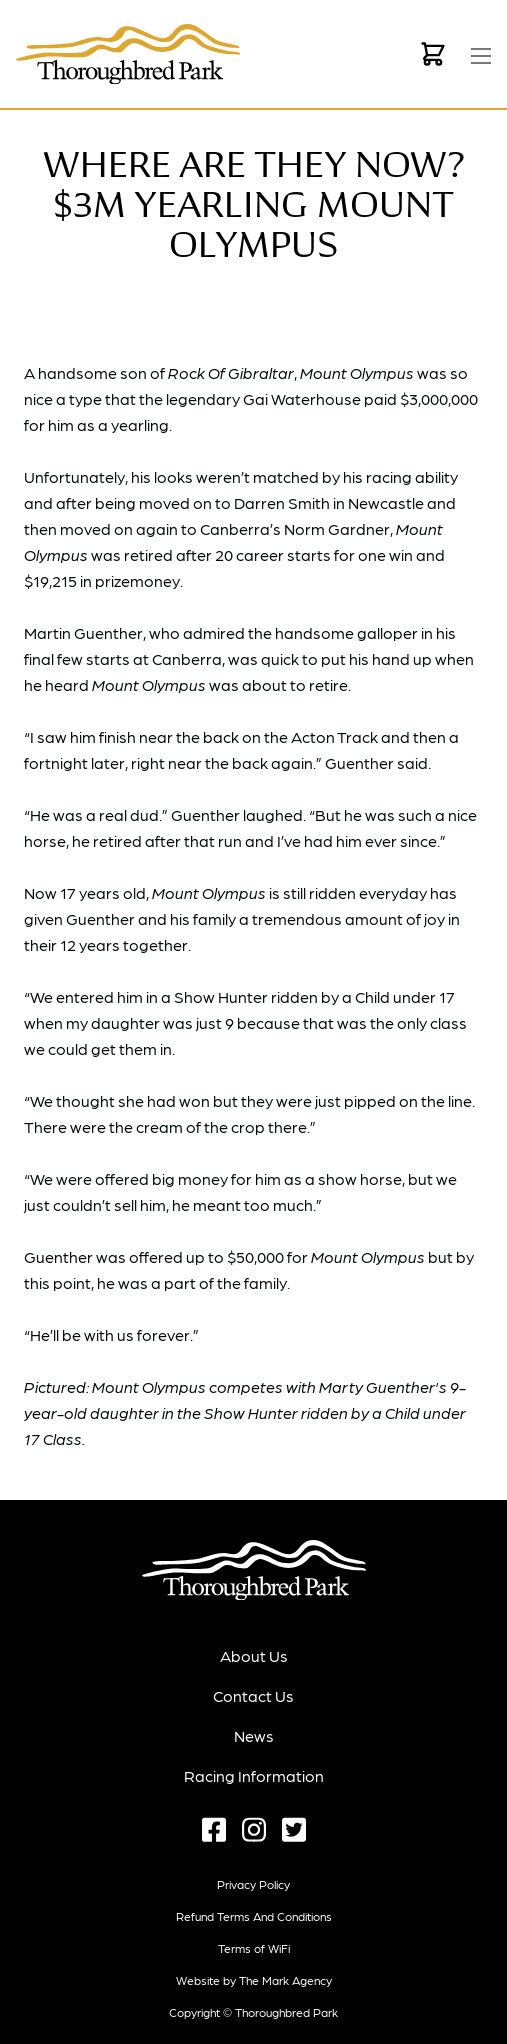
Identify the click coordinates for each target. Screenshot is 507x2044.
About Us (254, 1655)
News (254, 1735)
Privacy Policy (253, 1884)
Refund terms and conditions (254, 1916)
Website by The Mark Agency (254, 1980)
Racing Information (254, 1775)
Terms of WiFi (254, 1948)
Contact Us (253, 1695)
